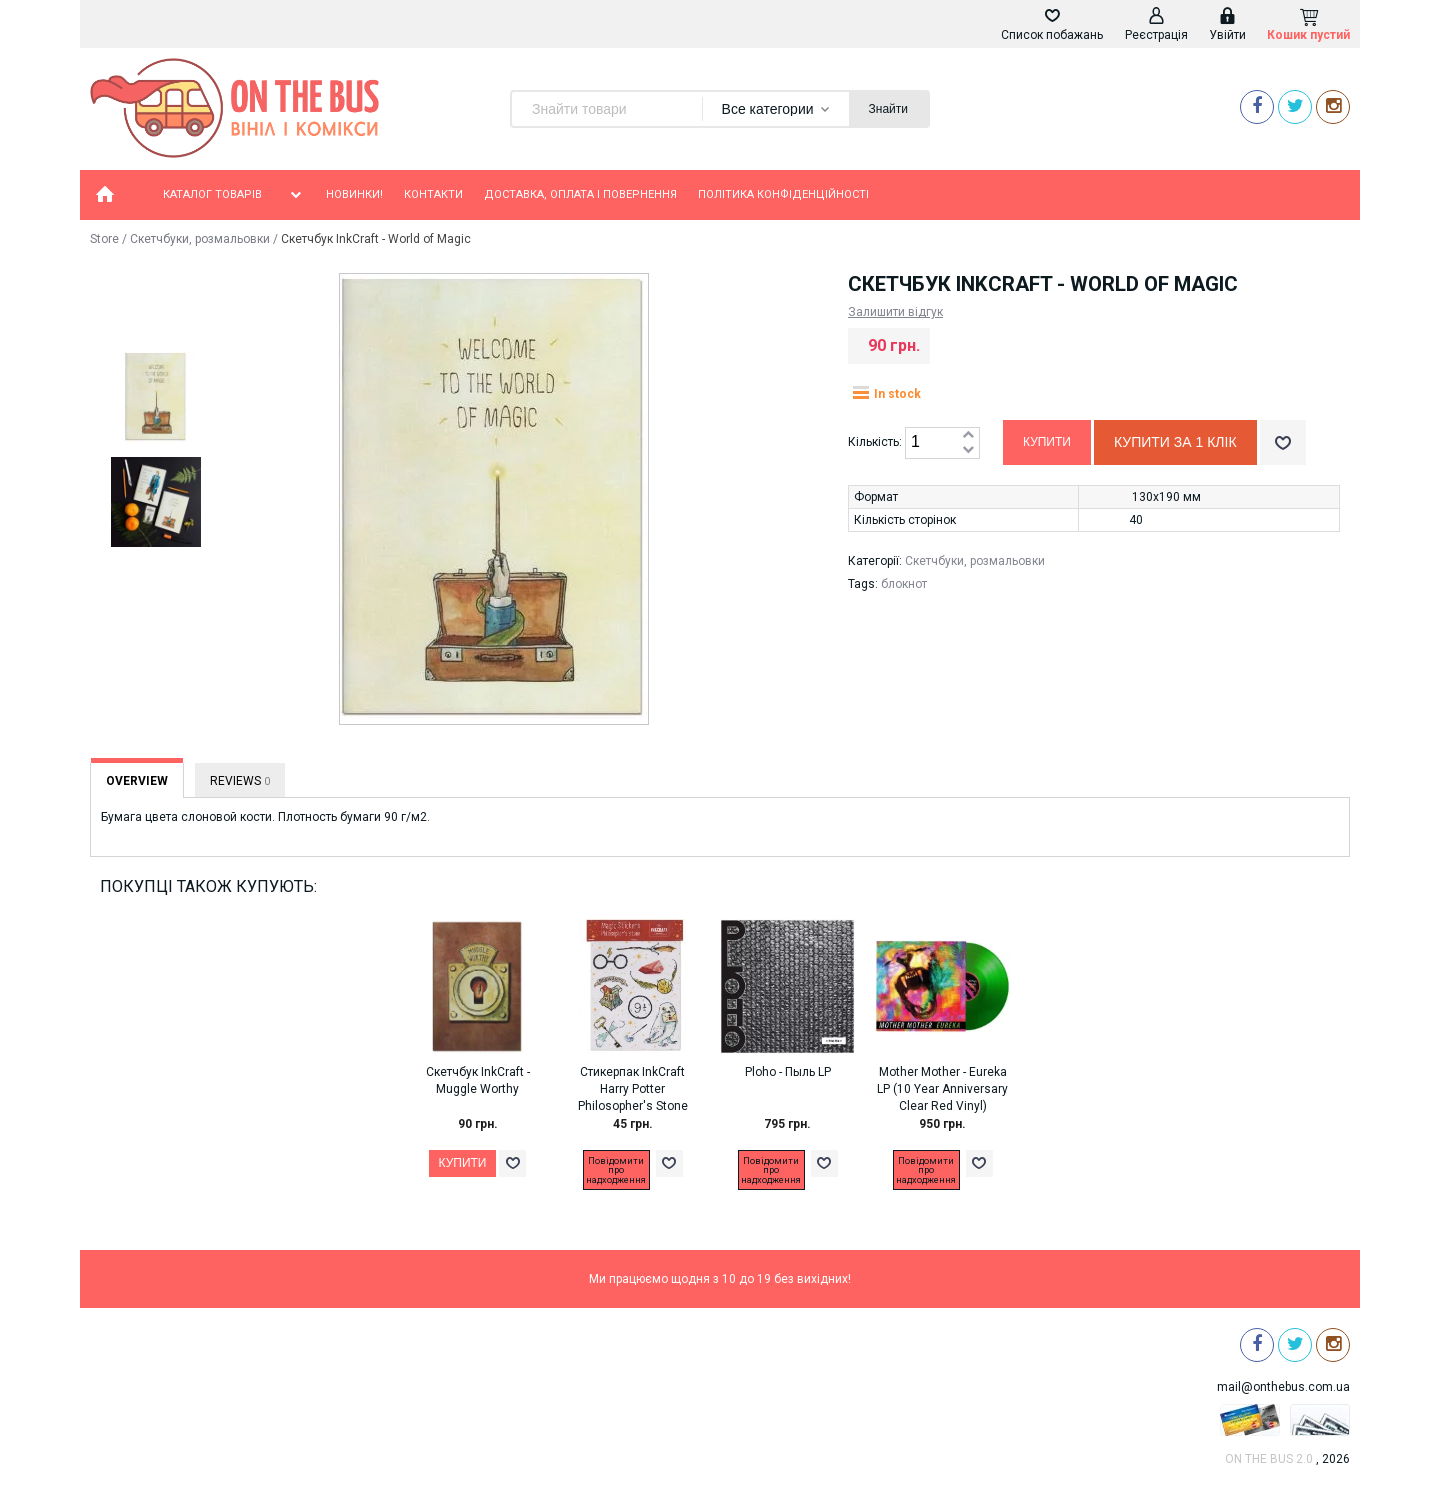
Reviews (240, 781)
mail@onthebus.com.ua (1283, 1387)
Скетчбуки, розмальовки (200, 239)
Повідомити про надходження (616, 1170)
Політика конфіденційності (783, 194)
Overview (137, 781)
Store (104, 239)
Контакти (433, 194)
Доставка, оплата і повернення (580, 194)
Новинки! (354, 194)
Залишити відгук (895, 312)
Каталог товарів (234, 195)
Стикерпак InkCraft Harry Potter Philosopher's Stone (633, 1089)
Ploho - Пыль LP (788, 1072)
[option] (155, 398)
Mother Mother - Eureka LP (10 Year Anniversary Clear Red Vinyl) (942, 1089)
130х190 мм (1166, 497)
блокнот (904, 584)
